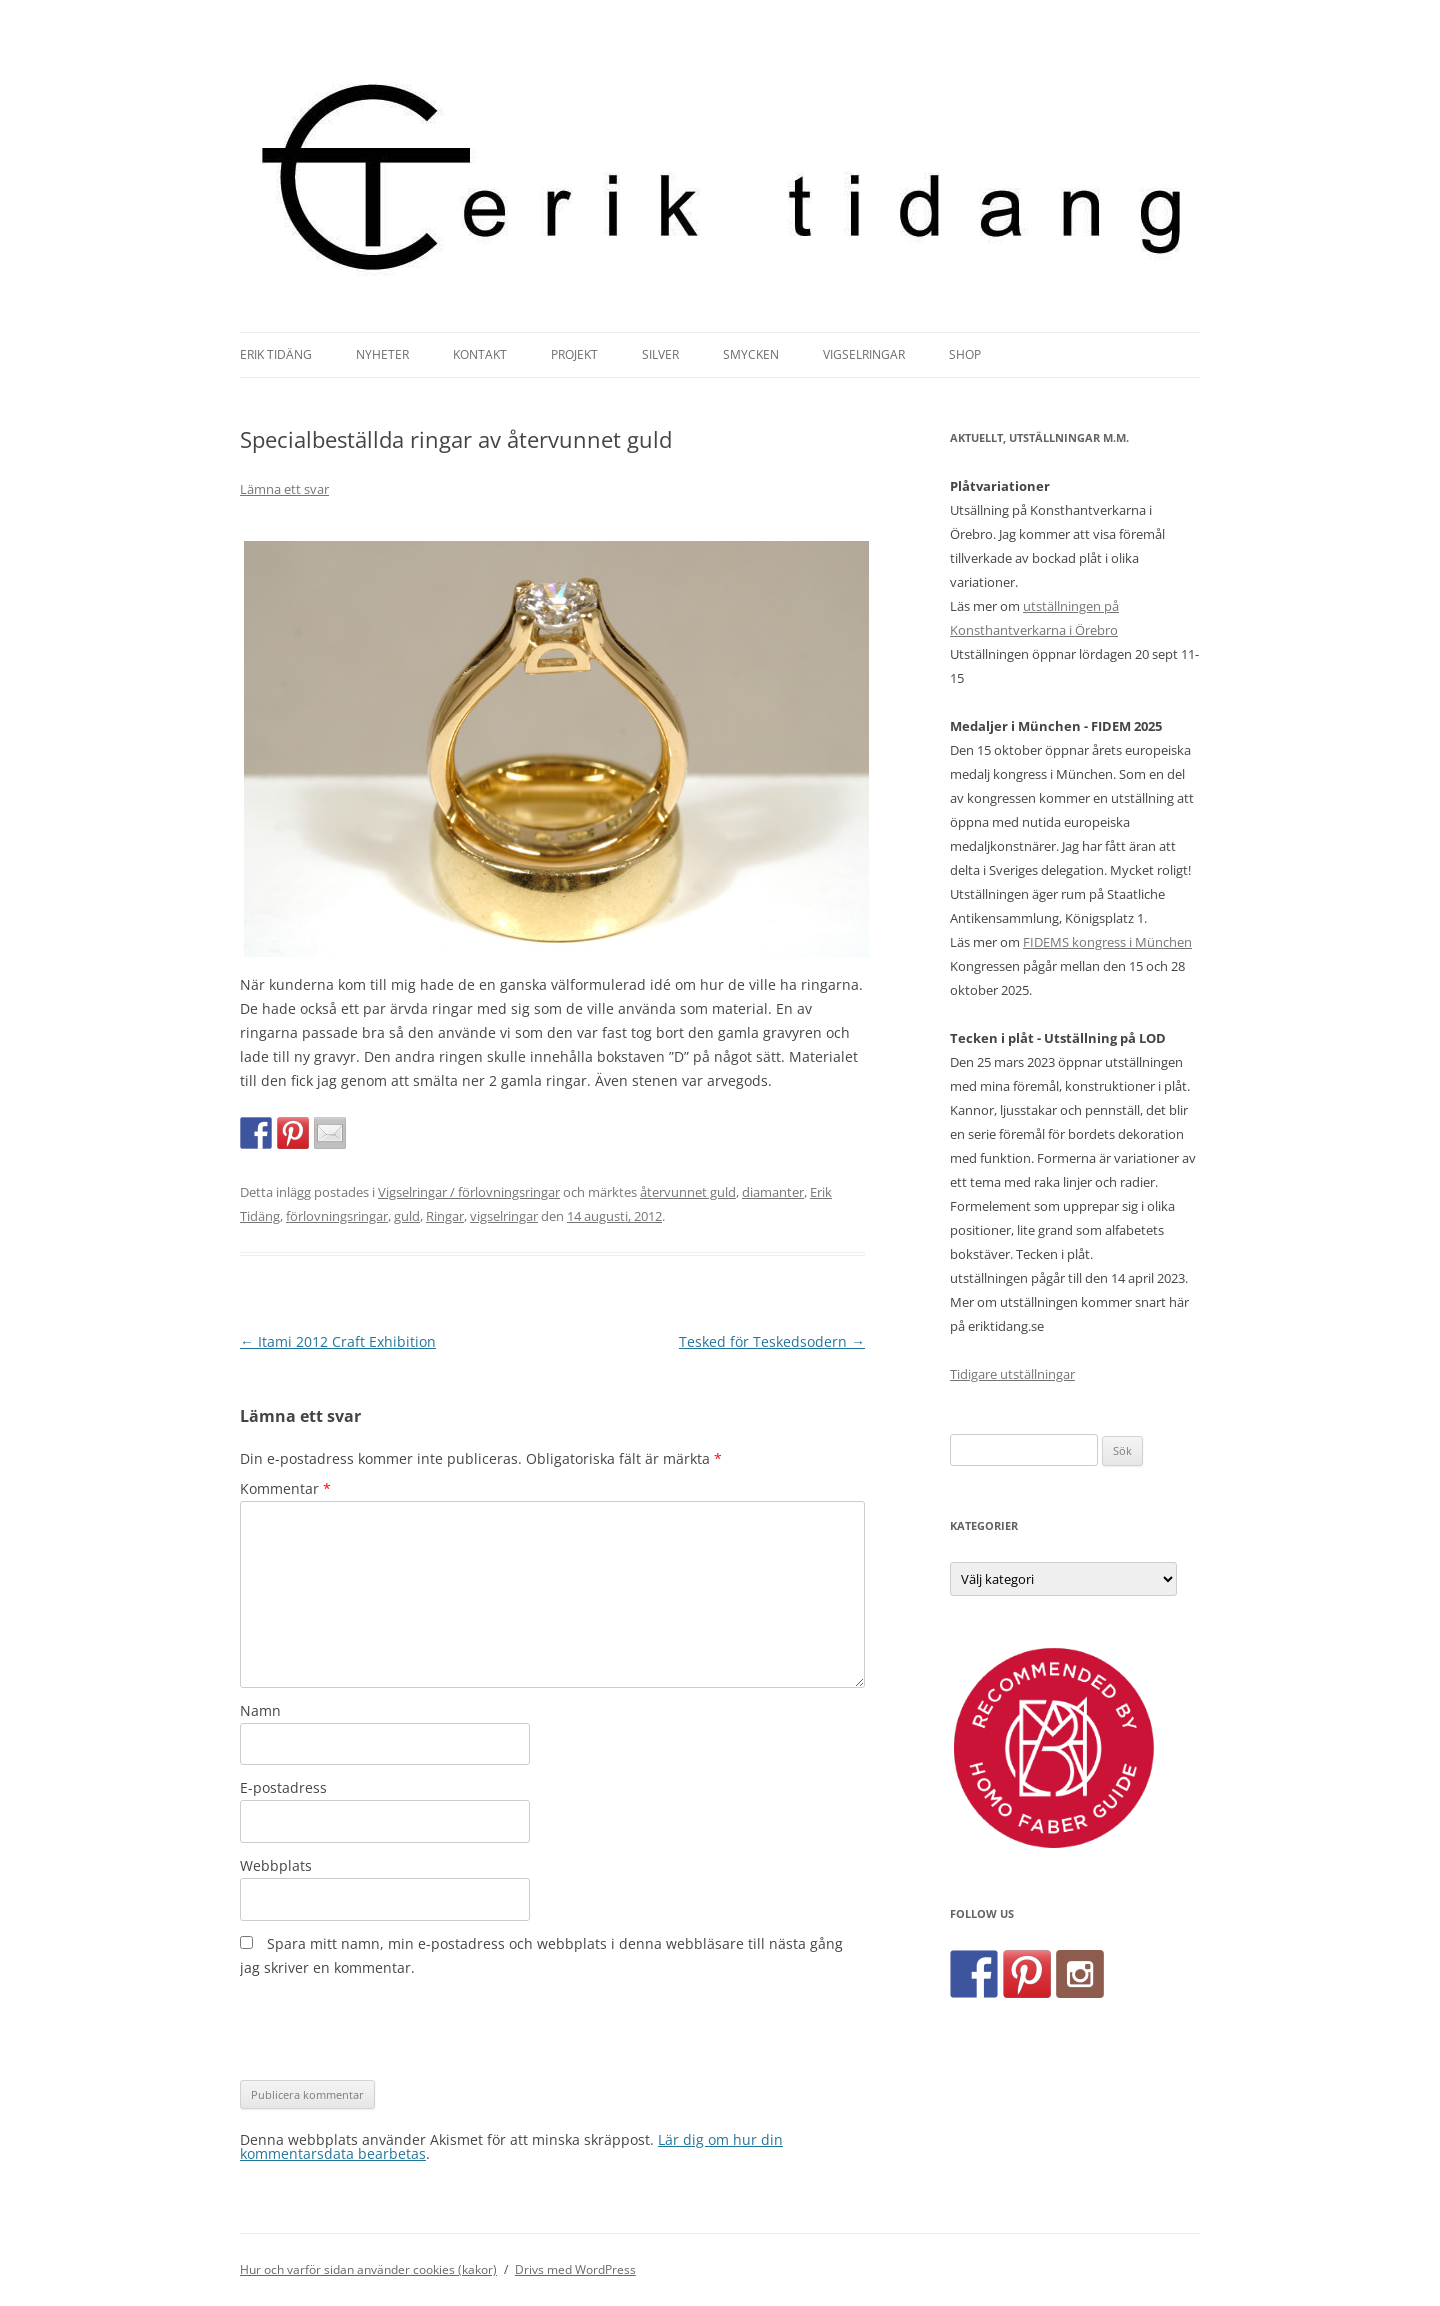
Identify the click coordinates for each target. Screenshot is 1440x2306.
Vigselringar (864, 354)
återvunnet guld (688, 1192)
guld (407, 1216)
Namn (260, 1710)
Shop (965, 354)
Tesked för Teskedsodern (772, 1341)
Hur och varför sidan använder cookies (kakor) (368, 2269)
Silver (660, 354)
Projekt (574, 354)
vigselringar (504, 1216)
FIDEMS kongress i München (1107, 942)
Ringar (445, 1216)
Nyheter (382, 354)
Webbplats (276, 1865)
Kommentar (285, 1488)
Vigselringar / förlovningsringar (469, 1192)
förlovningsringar (337, 1216)
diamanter (773, 1192)
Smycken (751, 354)
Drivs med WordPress (575, 2269)
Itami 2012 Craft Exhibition (338, 1341)
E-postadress (283, 1787)
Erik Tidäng (276, 354)
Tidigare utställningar (1012, 1374)
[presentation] (392, 2030)
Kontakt (480, 354)
